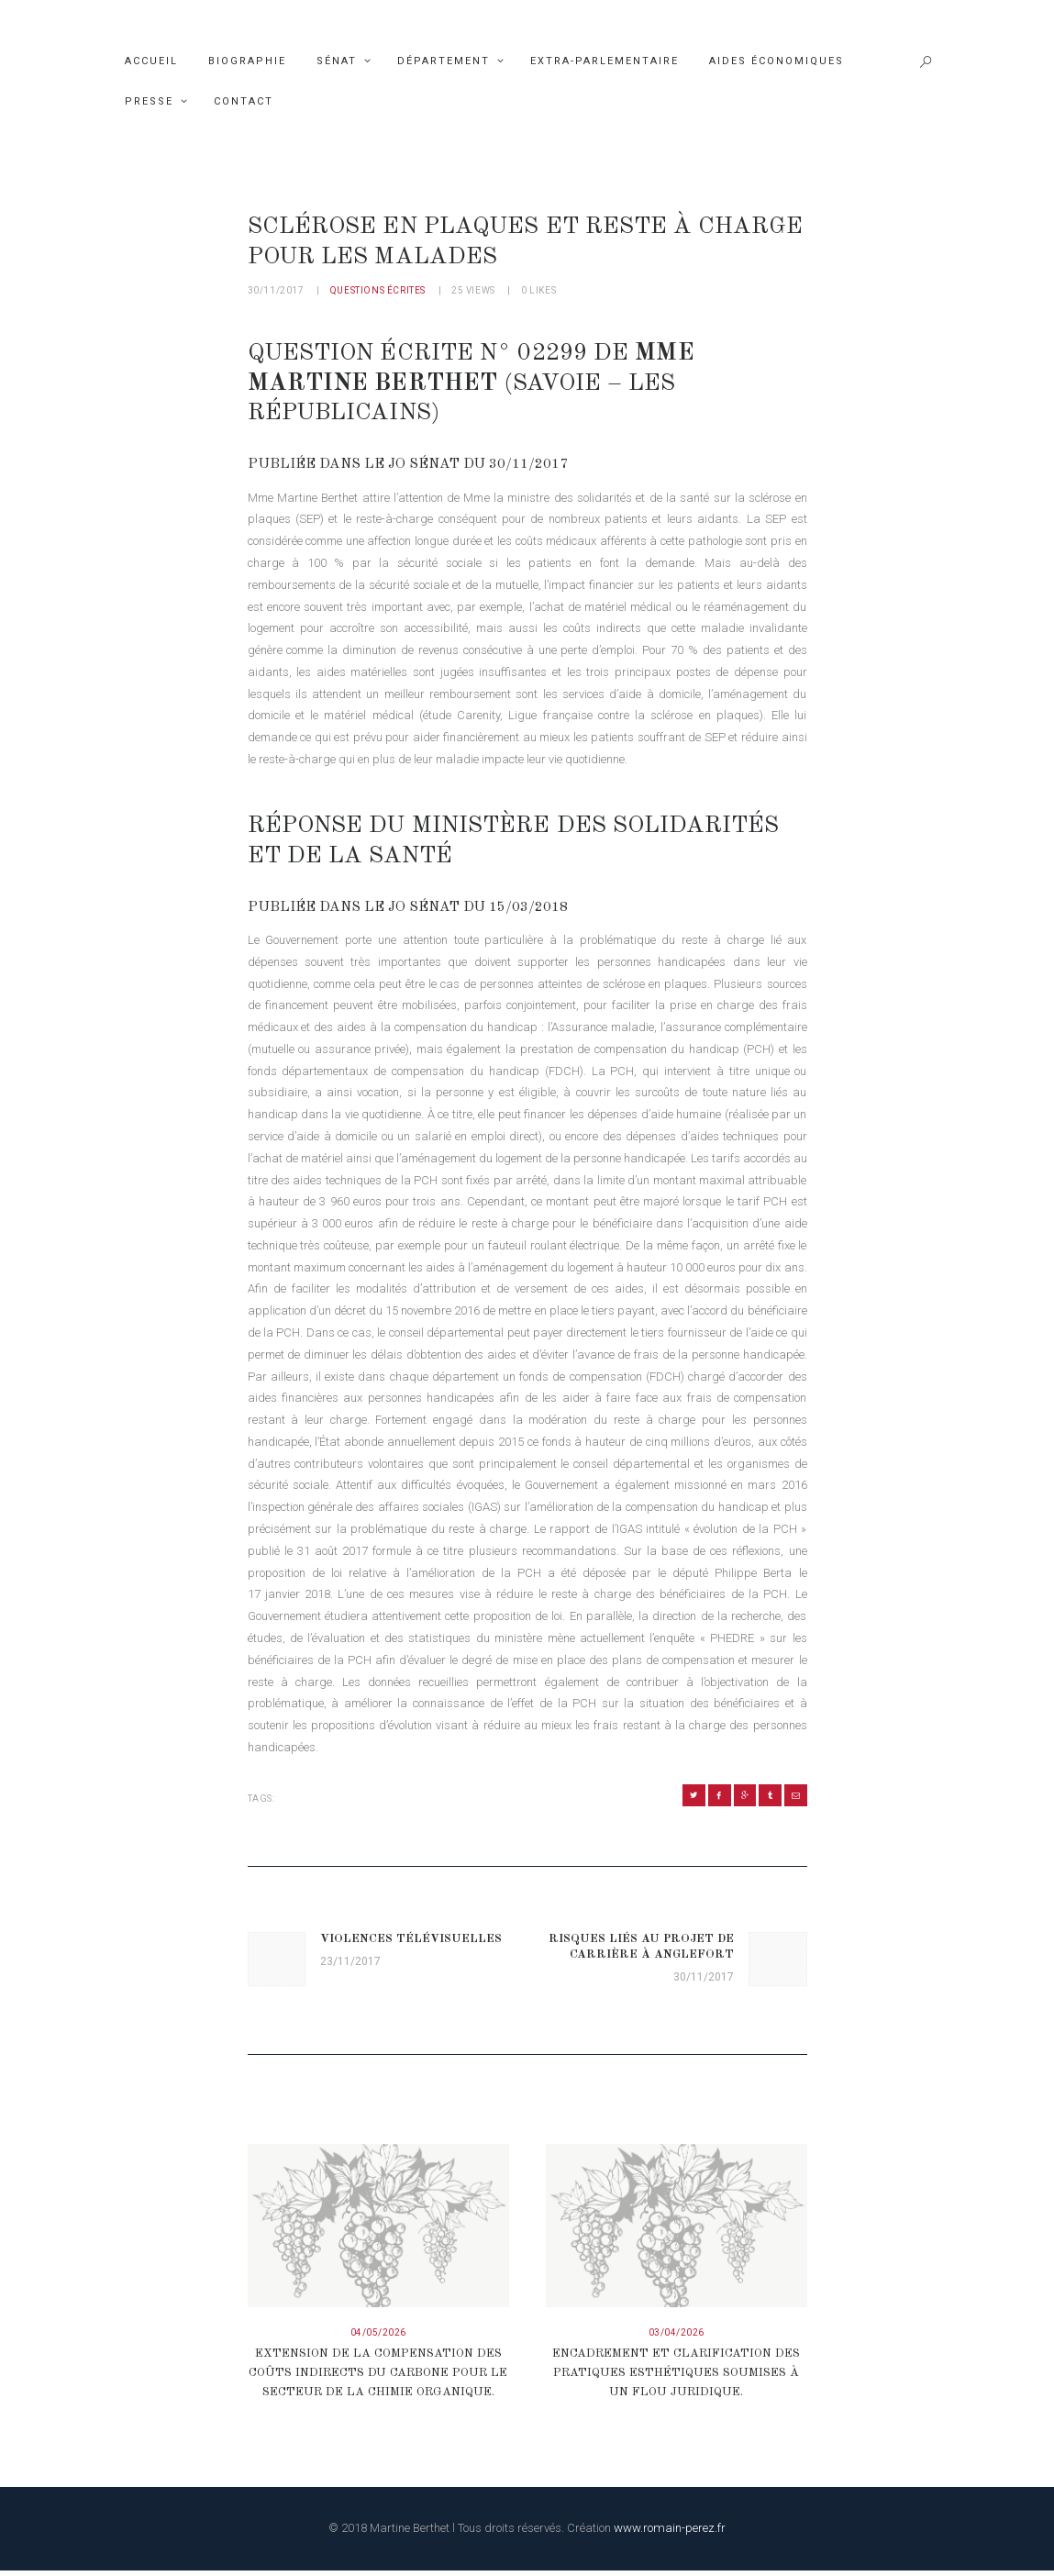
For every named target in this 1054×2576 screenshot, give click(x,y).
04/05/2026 (378, 2337)
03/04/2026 (677, 2337)
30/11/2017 (276, 290)
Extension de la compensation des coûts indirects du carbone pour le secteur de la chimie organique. (378, 2378)
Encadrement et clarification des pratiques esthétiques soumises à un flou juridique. (676, 2378)
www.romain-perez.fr (670, 2533)
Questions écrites (378, 290)
